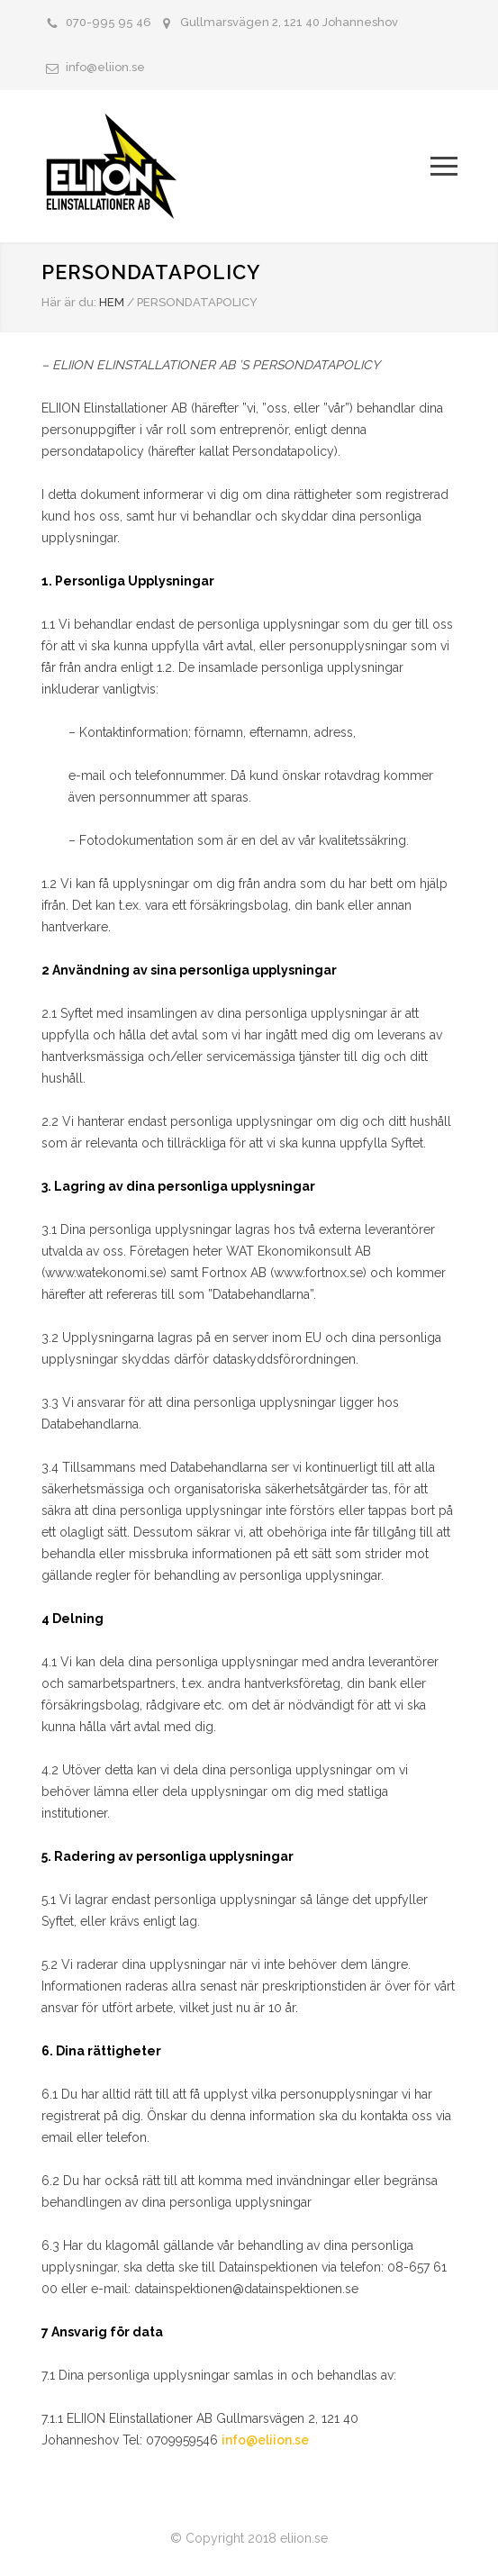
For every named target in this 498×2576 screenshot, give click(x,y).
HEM (111, 302)
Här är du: (68, 302)
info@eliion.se (105, 67)
